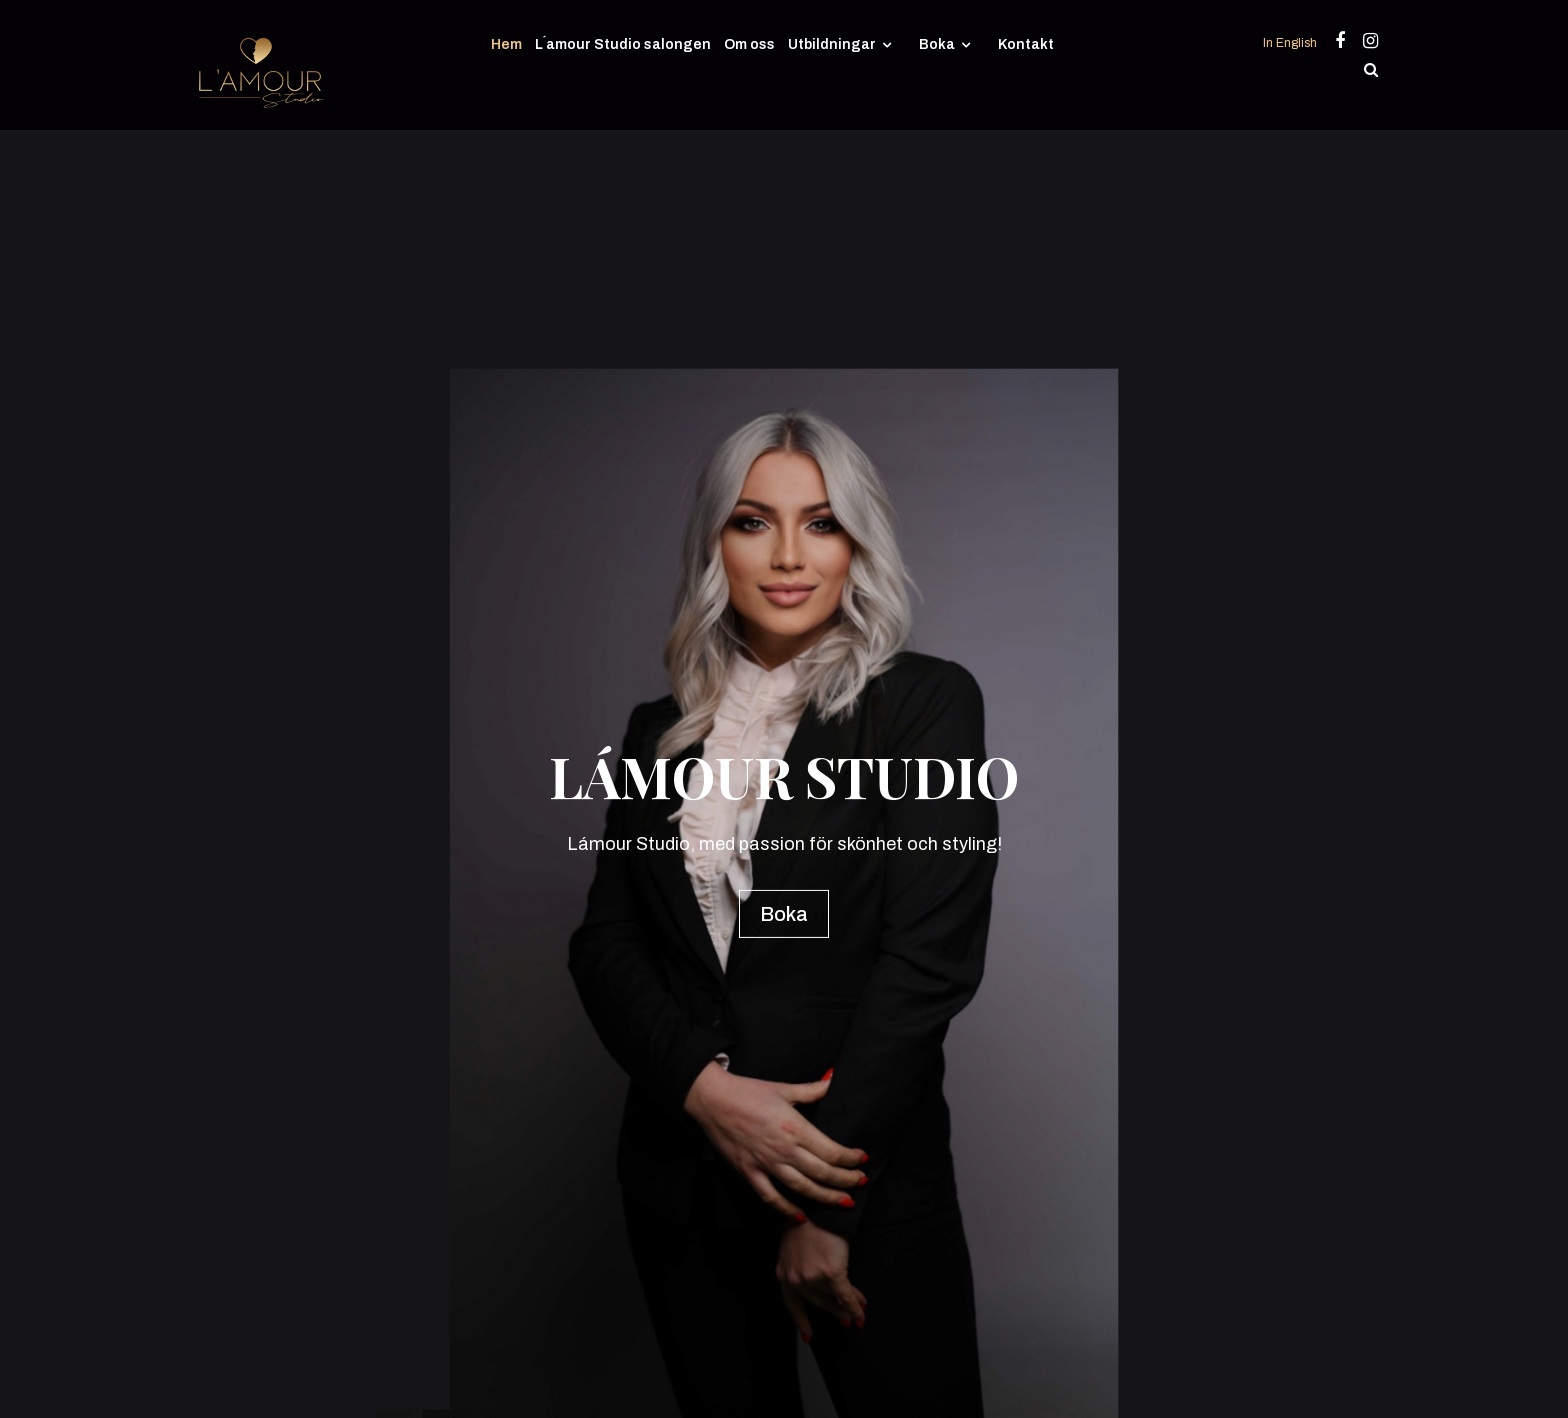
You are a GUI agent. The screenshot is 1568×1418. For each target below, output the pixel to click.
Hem (506, 44)
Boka (937, 44)
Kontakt (1026, 44)
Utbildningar (832, 44)
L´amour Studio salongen (623, 44)
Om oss (749, 44)
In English (1291, 43)
